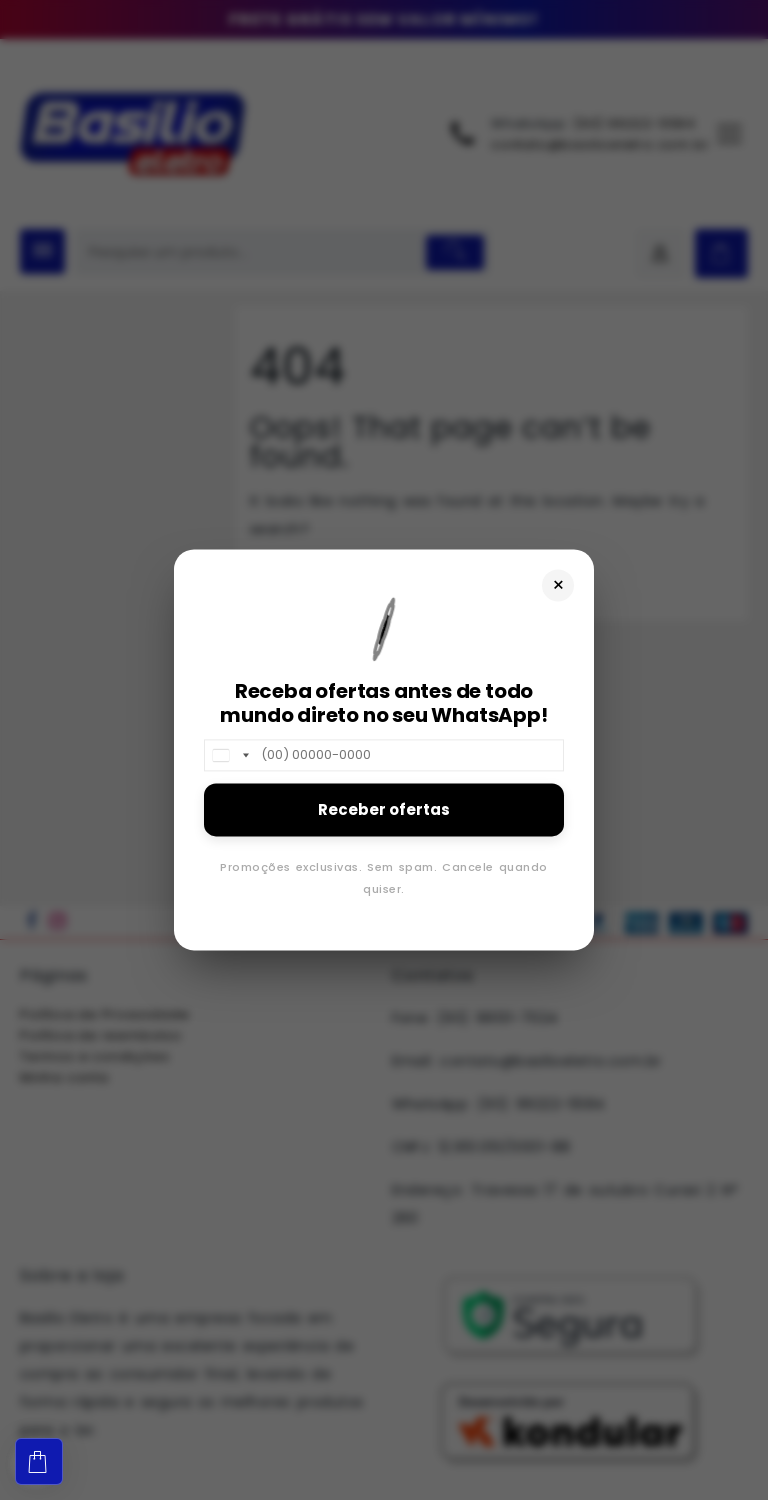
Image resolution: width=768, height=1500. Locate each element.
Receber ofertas (384, 809)
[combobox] (230, 755)
